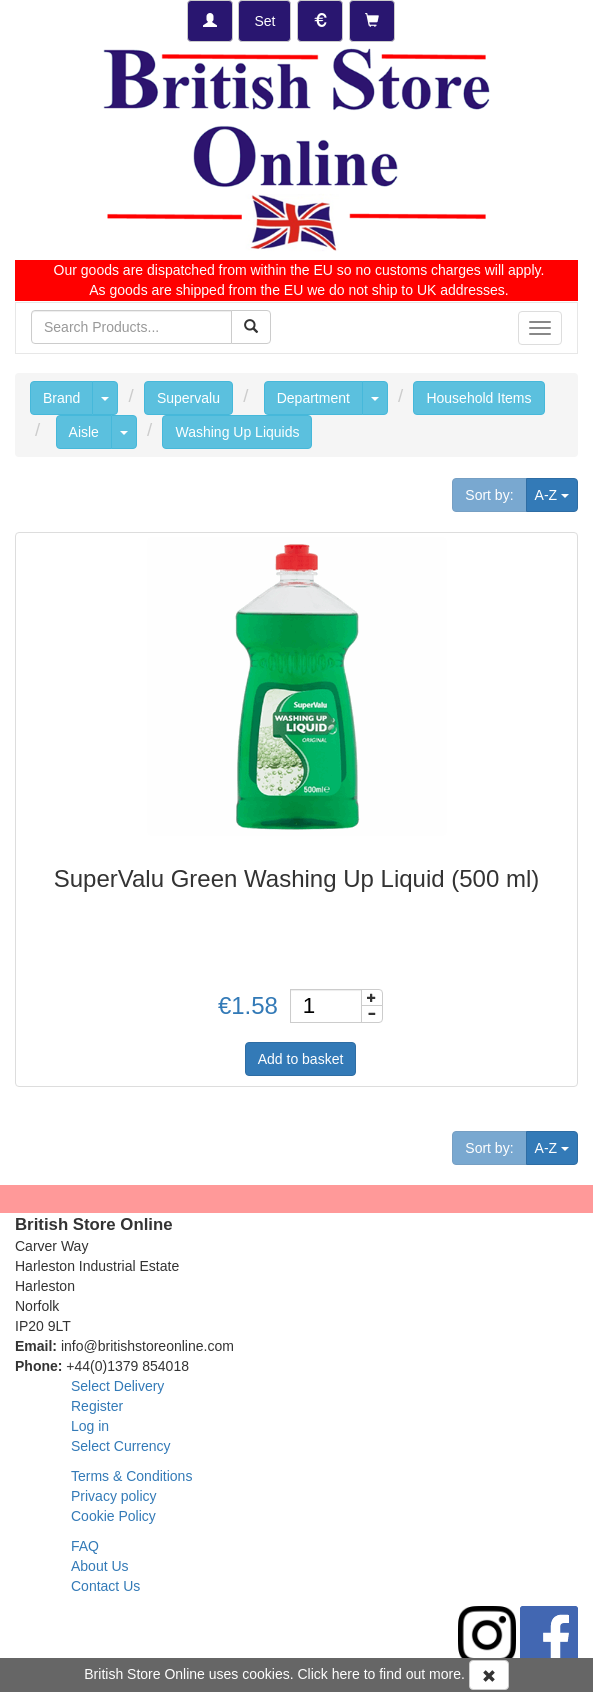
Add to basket (301, 1059)
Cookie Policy (113, 1516)
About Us (100, 1566)
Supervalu (188, 398)
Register (97, 1406)
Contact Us (105, 1586)
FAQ (85, 1546)
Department (313, 398)
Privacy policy (114, 1496)
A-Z (556, 493)
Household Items (478, 398)
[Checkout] (372, 21)
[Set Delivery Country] (264, 21)
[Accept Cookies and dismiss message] (489, 1675)
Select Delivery (117, 1386)
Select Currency (121, 1446)
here (346, 1674)
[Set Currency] (320, 21)
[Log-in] (210, 21)
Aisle (84, 432)
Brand (61, 398)
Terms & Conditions (131, 1476)
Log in (90, 1426)
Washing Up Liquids (237, 432)
